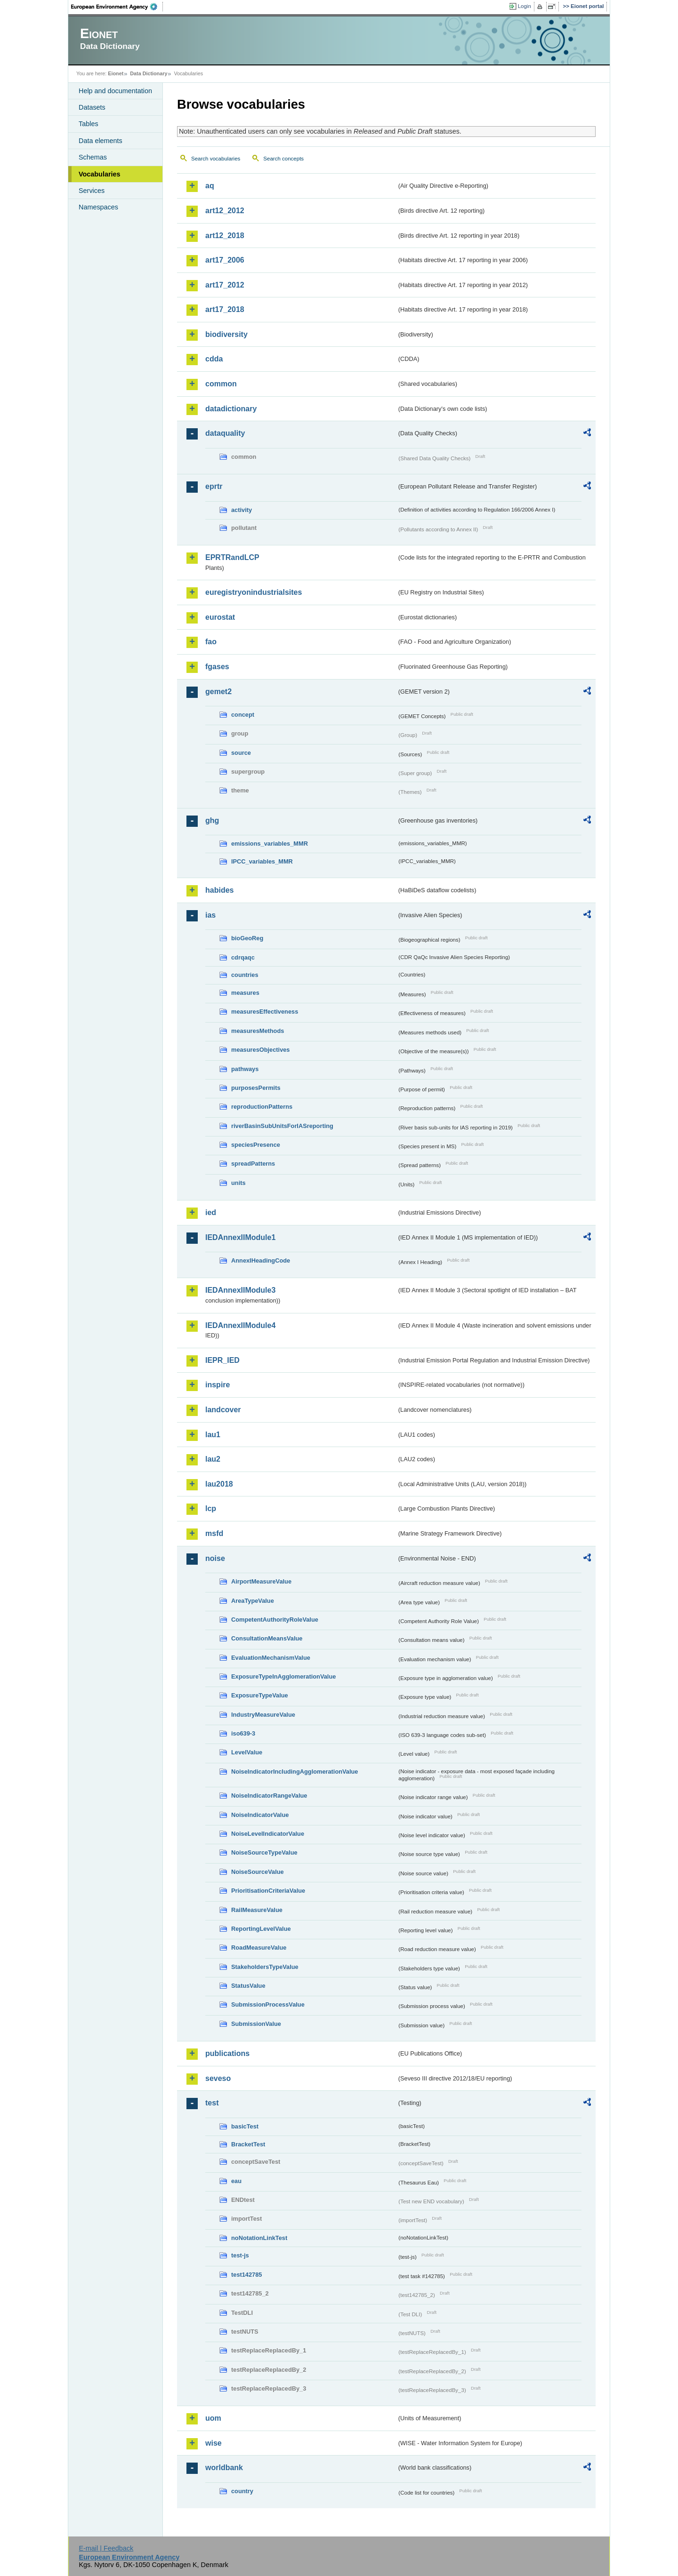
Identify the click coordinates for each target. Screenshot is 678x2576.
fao (211, 642)
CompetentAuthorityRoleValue (274, 1619)
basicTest (244, 2126)
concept (242, 714)
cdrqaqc (243, 957)
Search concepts (283, 158)
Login (524, 6)
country (242, 2491)
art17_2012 (224, 285)
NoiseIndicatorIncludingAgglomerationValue (294, 1771)
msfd (214, 1533)
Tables (88, 124)
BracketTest (248, 2144)
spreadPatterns (253, 1163)
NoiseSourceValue (257, 1871)
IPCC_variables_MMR (262, 861)
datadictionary (231, 409)
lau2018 (219, 1484)
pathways (244, 1068)
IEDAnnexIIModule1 (240, 1237)
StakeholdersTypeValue (265, 1966)
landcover (223, 1410)
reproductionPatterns (261, 1106)
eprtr (213, 486)
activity (241, 509)
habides (219, 890)
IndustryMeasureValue (263, 1714)
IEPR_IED (222, 1360)
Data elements (100, 140)
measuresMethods (257, 1030)
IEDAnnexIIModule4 (240, 1325)
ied (210, 1212)
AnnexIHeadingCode (260, 1260)
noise (215, 1558)
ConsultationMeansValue (266, 1638)
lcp (210, 1508)
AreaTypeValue (252, 1600)
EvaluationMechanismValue (270, 1657)
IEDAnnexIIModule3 (240, 1290)
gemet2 (218, 692)
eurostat (220, 617)
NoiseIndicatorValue (260, 1814)
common (221, 384)
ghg (212, 820)
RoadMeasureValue (258, 1947)
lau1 (212, 1435)
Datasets (92, 107)
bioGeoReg (247, 938)
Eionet (115, 73)
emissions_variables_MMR (269, 843)
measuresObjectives (260, 1049)
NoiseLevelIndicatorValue (267, 1833)
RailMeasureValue (256, 1909)
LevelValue (246, 1752)
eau (236, 2180)
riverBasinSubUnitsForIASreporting (282, 1125)
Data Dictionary (148, 73)
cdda (214, 359)
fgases (217, 667)
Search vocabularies (215, 158)
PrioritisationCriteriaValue (268, 1890)
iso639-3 (243, 1733)
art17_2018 (224, 309)
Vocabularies (100, 174)
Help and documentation (115, 91)
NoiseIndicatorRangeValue (269, 1795)
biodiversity (226, 334)
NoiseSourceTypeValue (264, 1852)
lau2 (212, 1459)
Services (92, 190)
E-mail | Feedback (106, 2548)
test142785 (246, 2274)
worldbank (224, 2468)
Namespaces (98, 207)
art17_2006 (224, 260)
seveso (218, 2078)
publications (227, 2053)
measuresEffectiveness (264, 1011)
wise (213, 2443)
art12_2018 (224, 236)
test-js (240, 2255)
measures (245, 992)
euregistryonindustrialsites (253, 592)
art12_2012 (224, 211)
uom (213, 2418)
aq (209, 186)
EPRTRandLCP (232, 557)
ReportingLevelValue (261, 1928)
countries (244, 974)
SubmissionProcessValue (268, 2004)
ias (210, 915)
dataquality (225, 433)
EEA (117, 6)
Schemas (93, 157)
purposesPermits (256, 1087)
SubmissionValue (256, 2023)
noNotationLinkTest (259, 2237)
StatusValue (248, 1985)
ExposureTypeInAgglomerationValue (283, 1676)
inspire (217, 1385)
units (238, 1182)
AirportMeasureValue (261, 1581)
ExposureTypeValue (259, 1695)
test (211, 2103)
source (241, 752)
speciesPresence (255, 1144)
